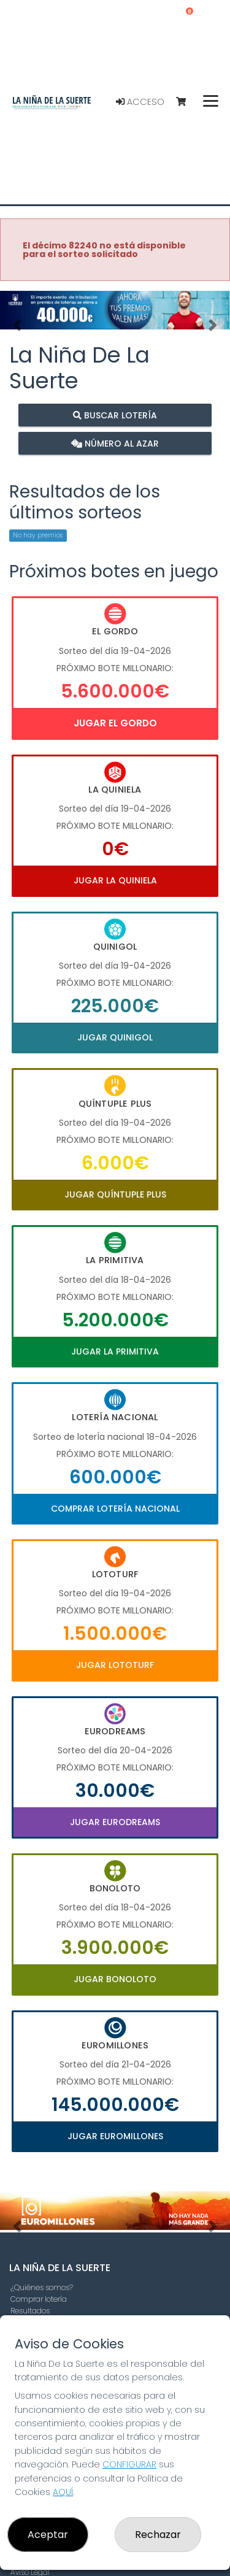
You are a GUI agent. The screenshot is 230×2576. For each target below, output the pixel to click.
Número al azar (115, 443)
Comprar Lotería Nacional (115, 1508)
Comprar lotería (38, 2299)
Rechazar (158, 2535)
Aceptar (48, 2535)
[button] (17, 325)
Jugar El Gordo (115, 723)
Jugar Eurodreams (115, 1822)
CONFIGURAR (129, 2464)
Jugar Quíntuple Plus (115, 1194)
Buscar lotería (115, 415)
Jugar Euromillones (115, 2136)
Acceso (140, 102)
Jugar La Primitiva (115, 1351)
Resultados (30, 2310)
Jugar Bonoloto (115, 1979)
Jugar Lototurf (115, 1665)
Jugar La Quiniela (115, 880)
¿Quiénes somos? (41, 2287)
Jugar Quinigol (115, 1037)
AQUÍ (63, 2492)
